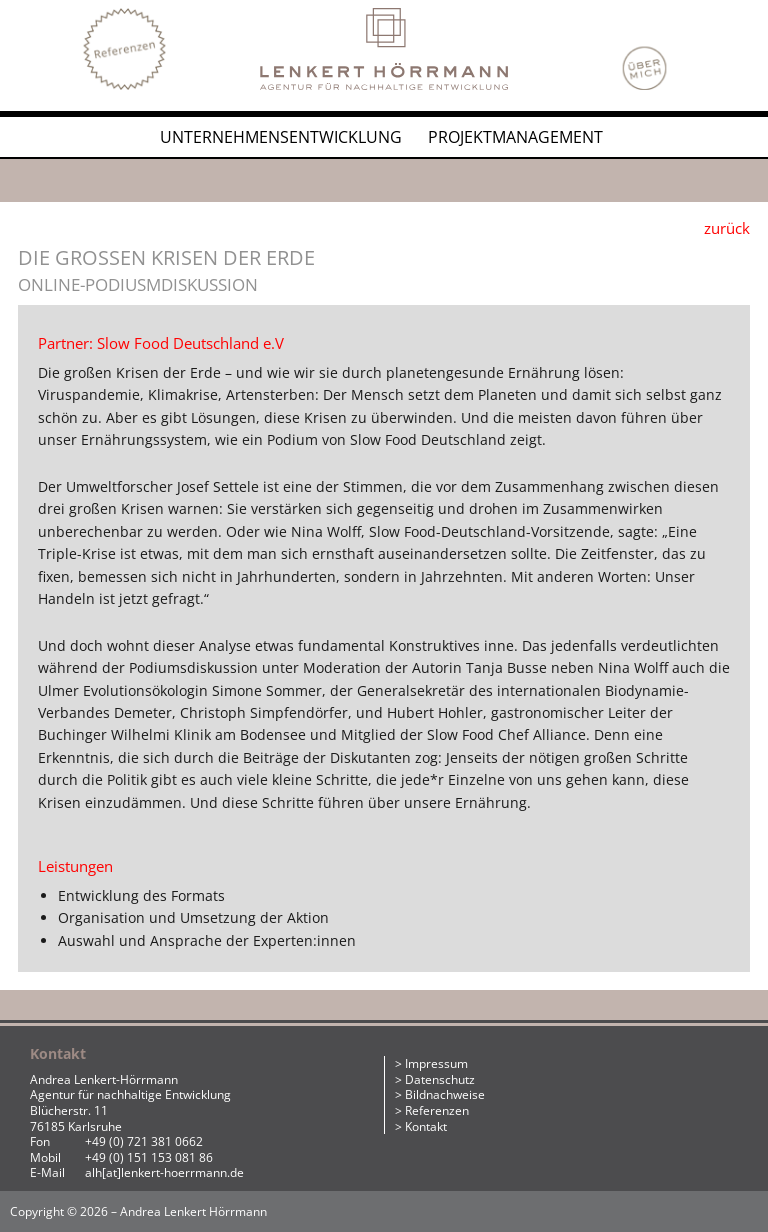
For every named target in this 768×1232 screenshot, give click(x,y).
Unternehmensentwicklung (281, 137)
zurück (727, 228)
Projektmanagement (515, 137)
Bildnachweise (445, 1094)
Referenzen (437, 1110)
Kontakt (426, 1126)
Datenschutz (440, 1079)
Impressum (436, 1063)
